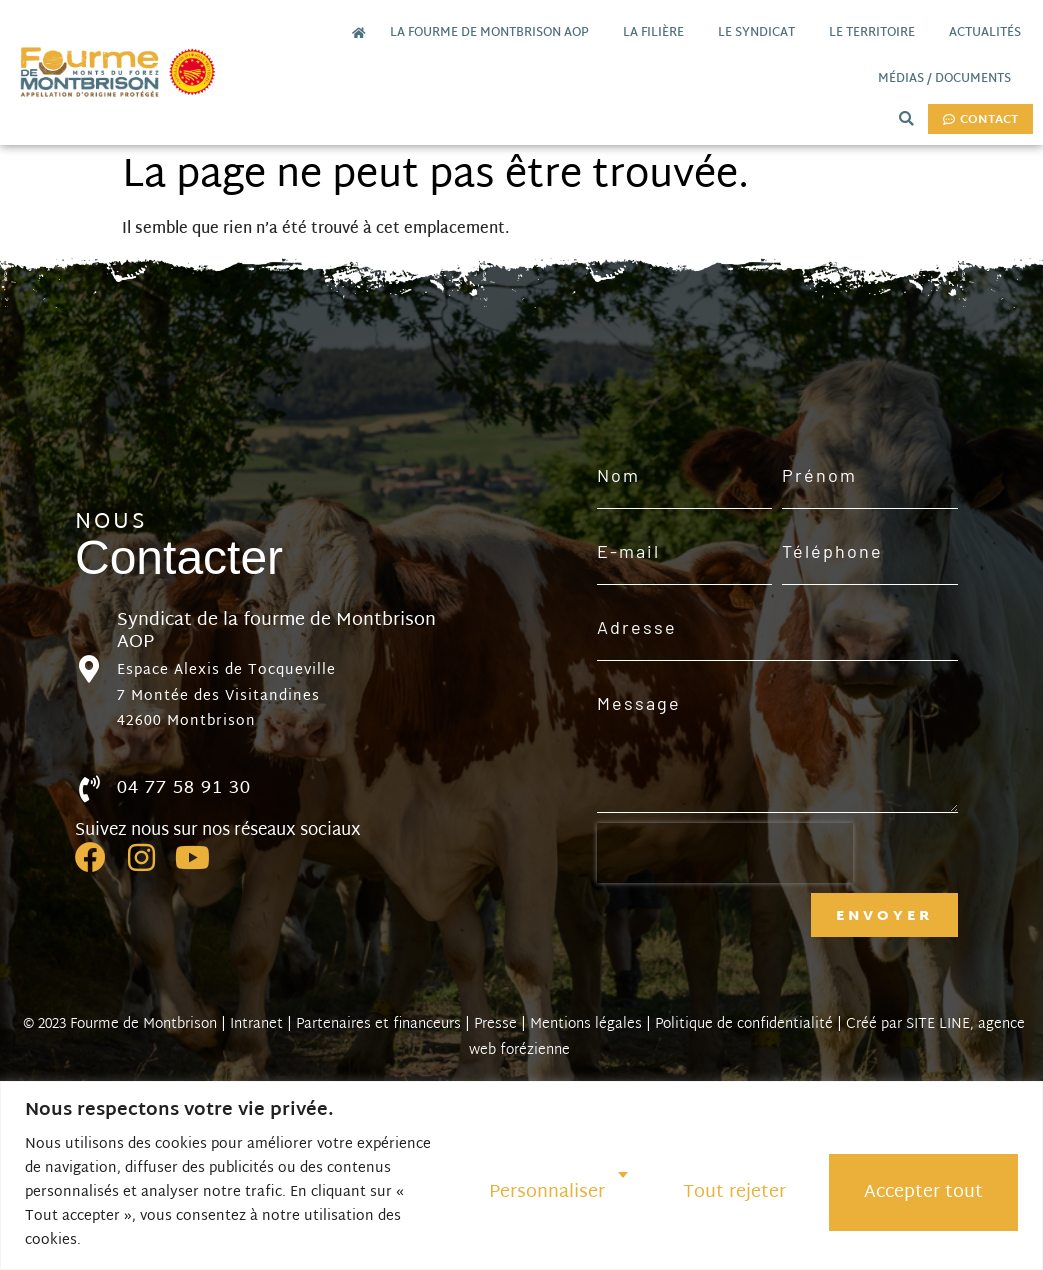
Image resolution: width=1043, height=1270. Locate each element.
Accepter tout (923, 1192)
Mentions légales (586, 1024)
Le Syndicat (761, 33)
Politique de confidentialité (744, 1024)
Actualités (985, 33)
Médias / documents (949, 79)
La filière (658, 33)
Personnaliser (547, 1192)
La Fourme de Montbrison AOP (494, 33)
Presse (495, 1024)
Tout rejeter (734, 1192)
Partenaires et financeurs (378, 1024)
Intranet (256, 1024)
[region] (521, 1175)
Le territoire (877, 33)
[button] (906, 118)
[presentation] (725, 853)
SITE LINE (938, 1024)
